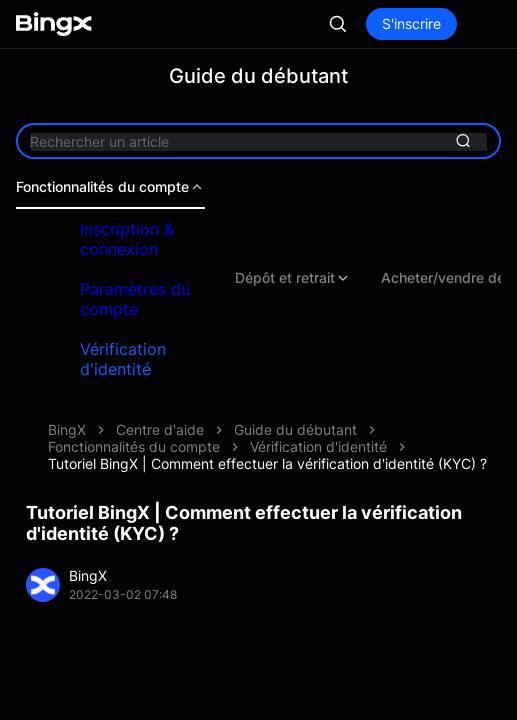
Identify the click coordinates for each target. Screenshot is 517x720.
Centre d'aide (160, 429)
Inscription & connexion (127, 239)
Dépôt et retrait (293, 278)
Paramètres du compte (135, 299)
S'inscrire (411, 23)
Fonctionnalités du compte (110, 187)
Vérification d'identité (123, 359)
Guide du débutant (295, 429)
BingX (67, 429)
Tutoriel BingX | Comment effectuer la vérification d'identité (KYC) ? (267, 463)
